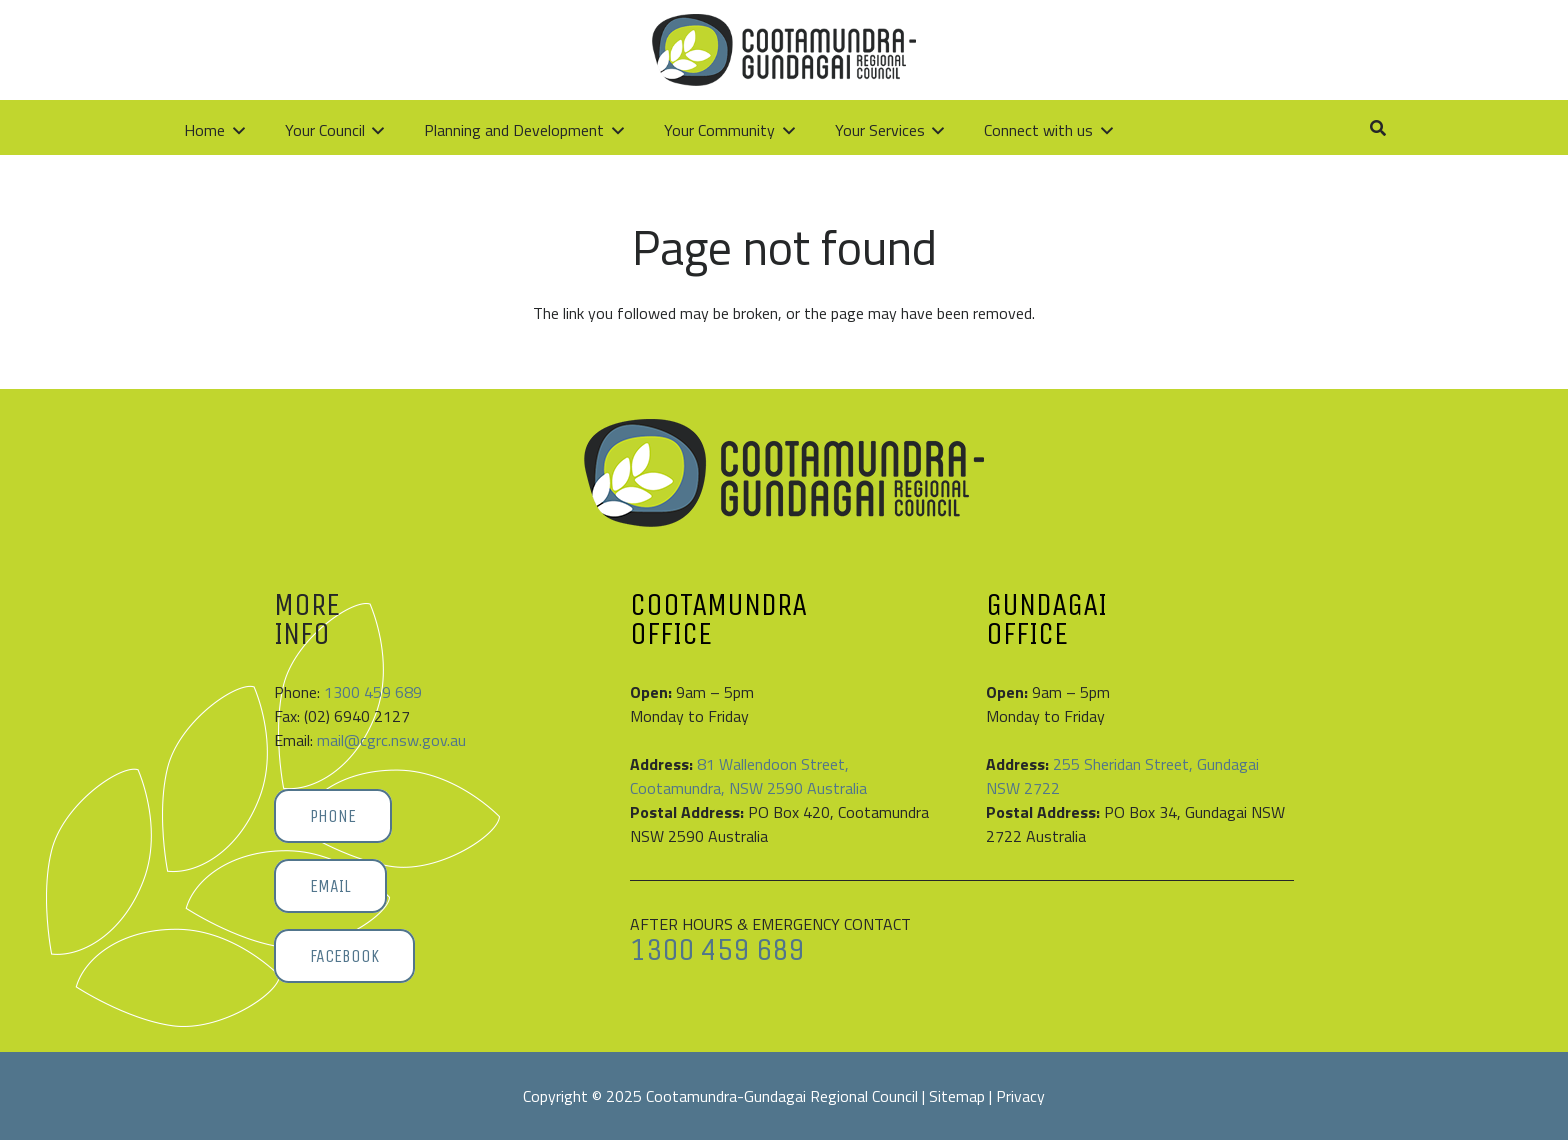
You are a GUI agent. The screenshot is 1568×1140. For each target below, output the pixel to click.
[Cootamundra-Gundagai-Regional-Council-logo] (312, 50)
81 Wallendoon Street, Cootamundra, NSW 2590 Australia (748, 776)
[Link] (1308, 49)
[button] (1353, 50)
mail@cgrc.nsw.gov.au (391, 740)
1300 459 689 (373, 692)
